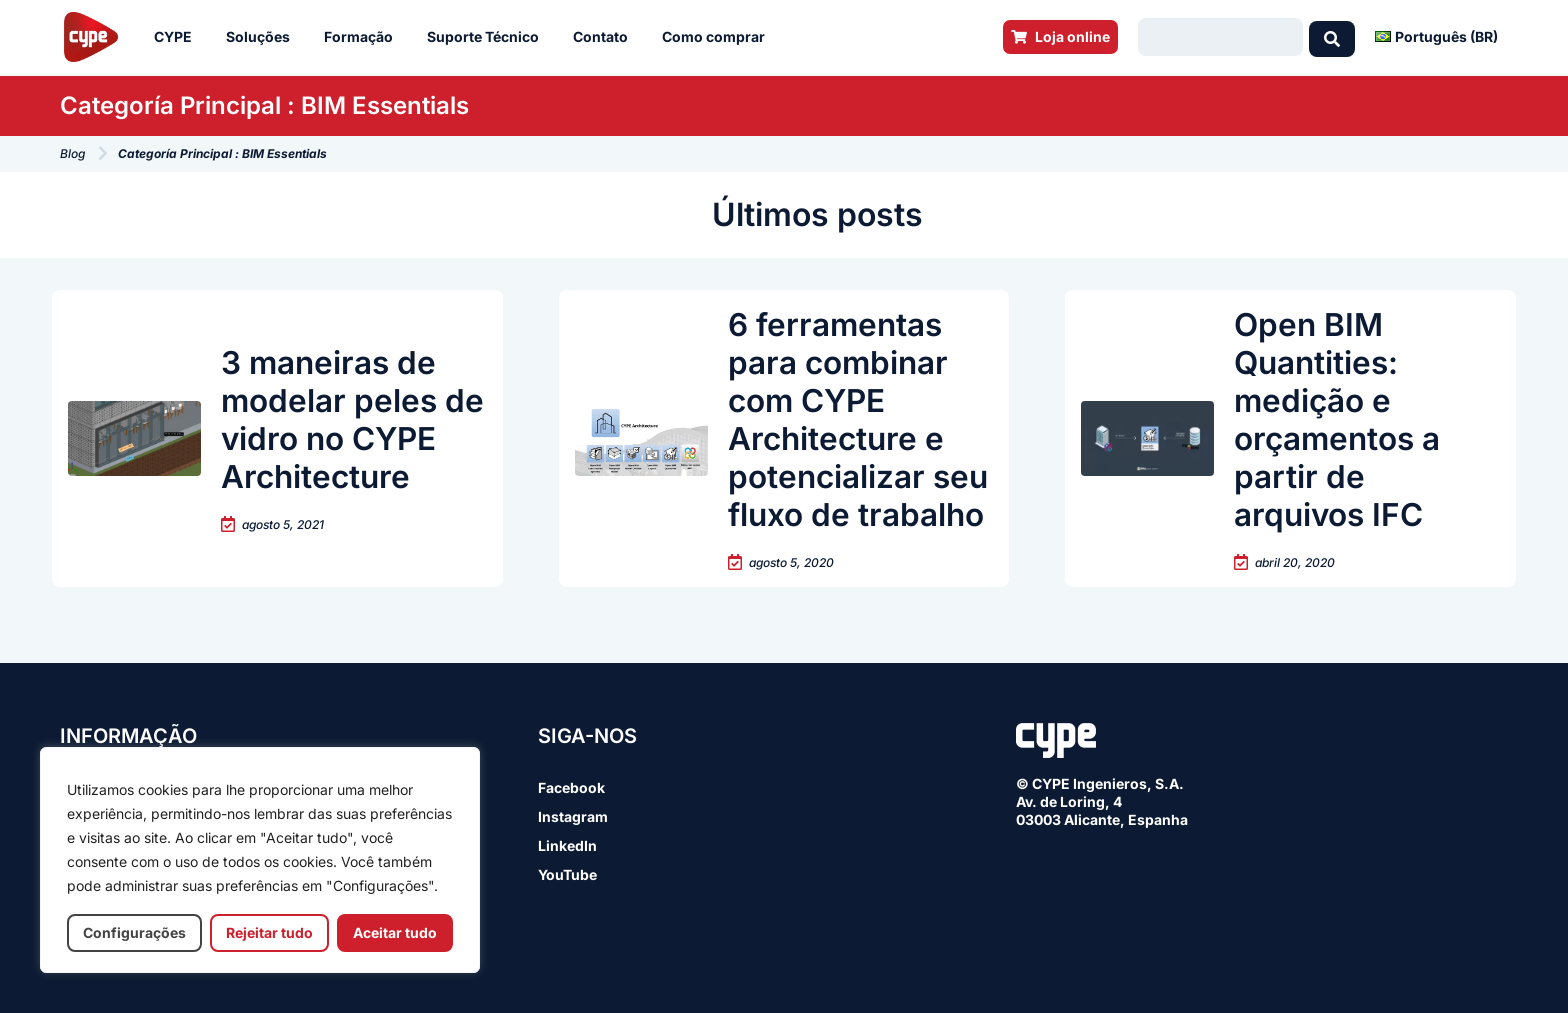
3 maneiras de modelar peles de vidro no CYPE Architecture (353, 419)
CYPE (178, 37)
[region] (260, 860)
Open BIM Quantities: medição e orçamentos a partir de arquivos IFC (1339, 419)
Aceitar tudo (395, 932)
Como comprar (718, 37)
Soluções (263, 37)
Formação (363, 37)
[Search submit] (1332, 37)
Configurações (134, 932)
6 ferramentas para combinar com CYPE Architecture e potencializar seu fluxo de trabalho (860, 419)
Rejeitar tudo (269, 932)
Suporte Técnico (488, 37)
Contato (605, 37)
